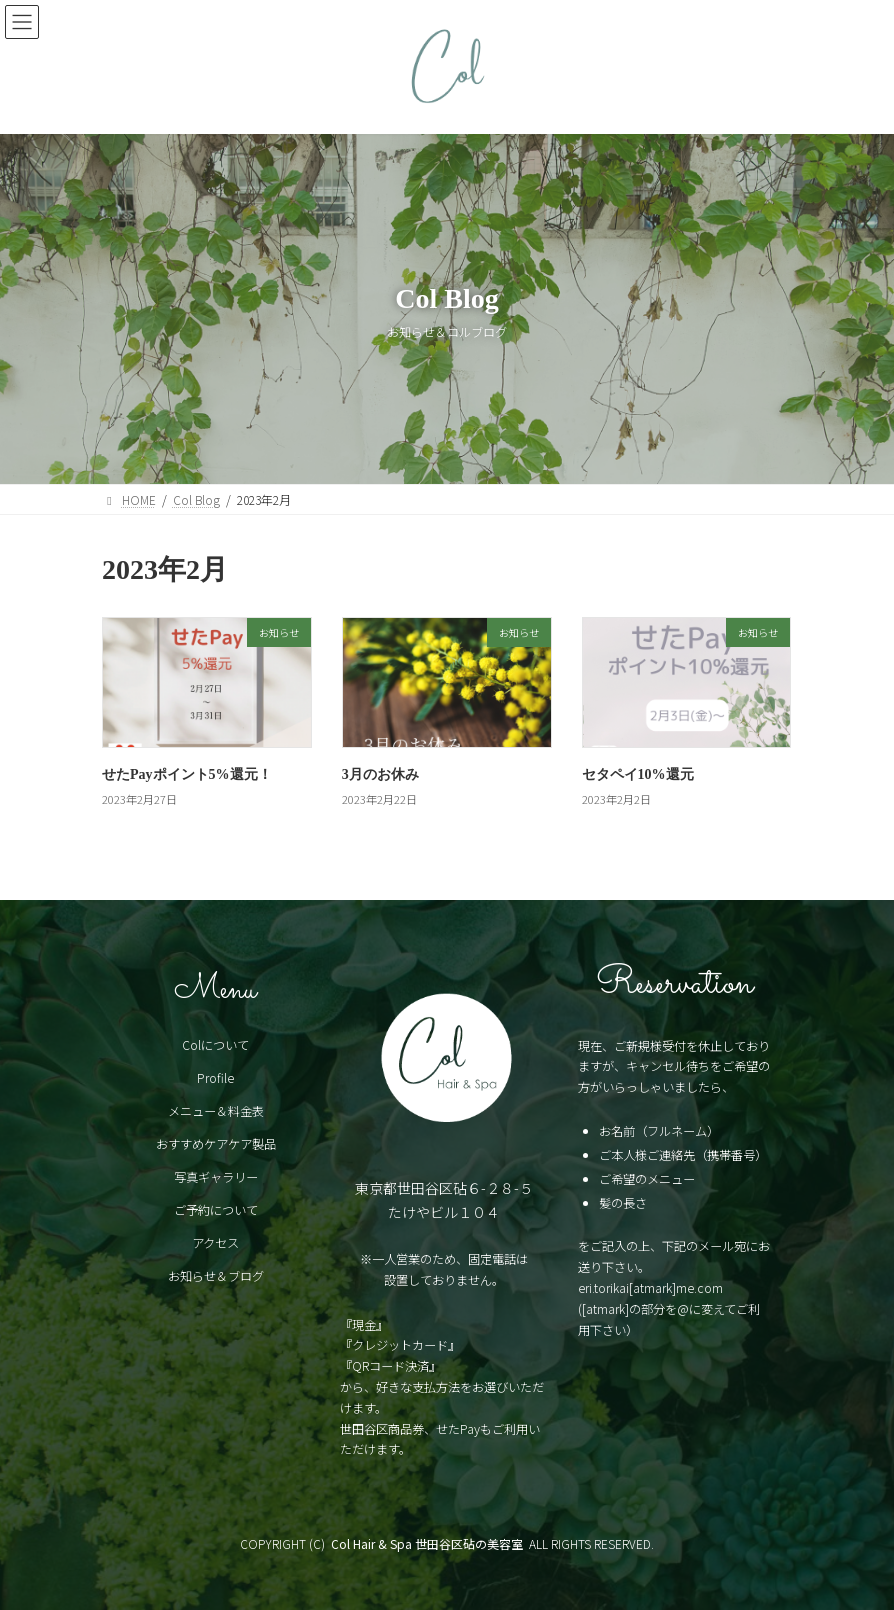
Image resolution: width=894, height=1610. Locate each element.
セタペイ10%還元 (638, 774)
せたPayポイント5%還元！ (187, 774)
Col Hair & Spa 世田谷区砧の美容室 (427, 1543)
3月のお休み (380, 774)
